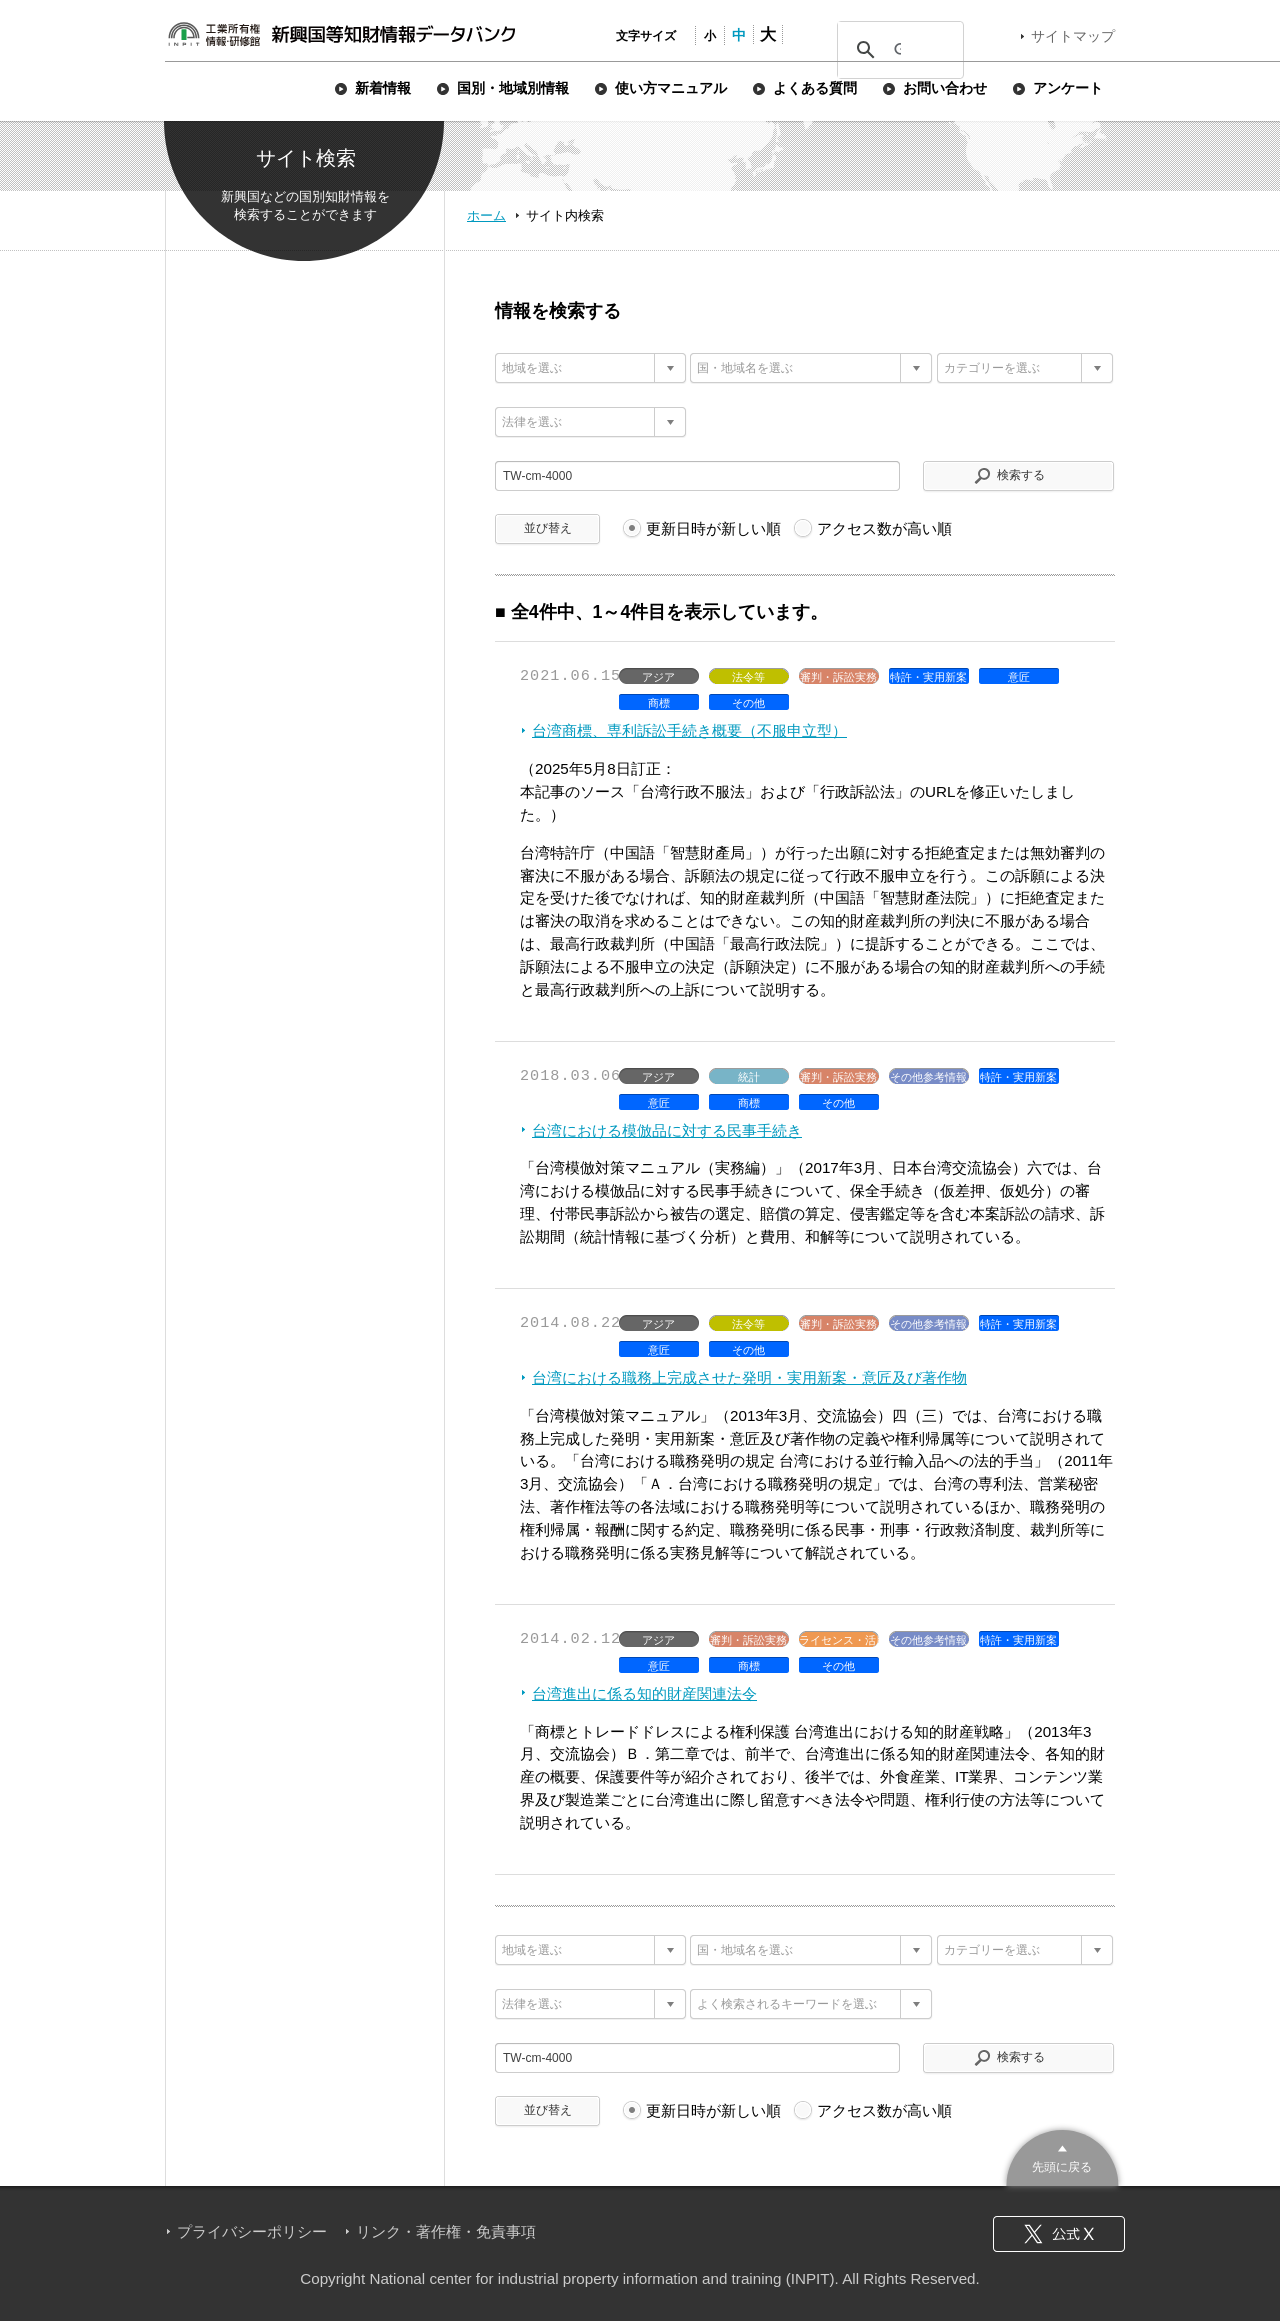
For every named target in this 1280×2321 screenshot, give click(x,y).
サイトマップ (1073, 36)
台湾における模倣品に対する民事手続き (667, 1130)
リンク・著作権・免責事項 (446, 2231)
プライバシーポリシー (252, 2231)
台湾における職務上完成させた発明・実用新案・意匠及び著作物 (749, 1377)
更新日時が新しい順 (713, 528)
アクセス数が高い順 (884, 528)
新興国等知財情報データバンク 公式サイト (341, 34)
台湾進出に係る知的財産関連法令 (644, 1693)
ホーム (486, 215)
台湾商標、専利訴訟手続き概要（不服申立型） (689, 730)
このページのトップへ (1062, 2155)
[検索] (897, 50)
